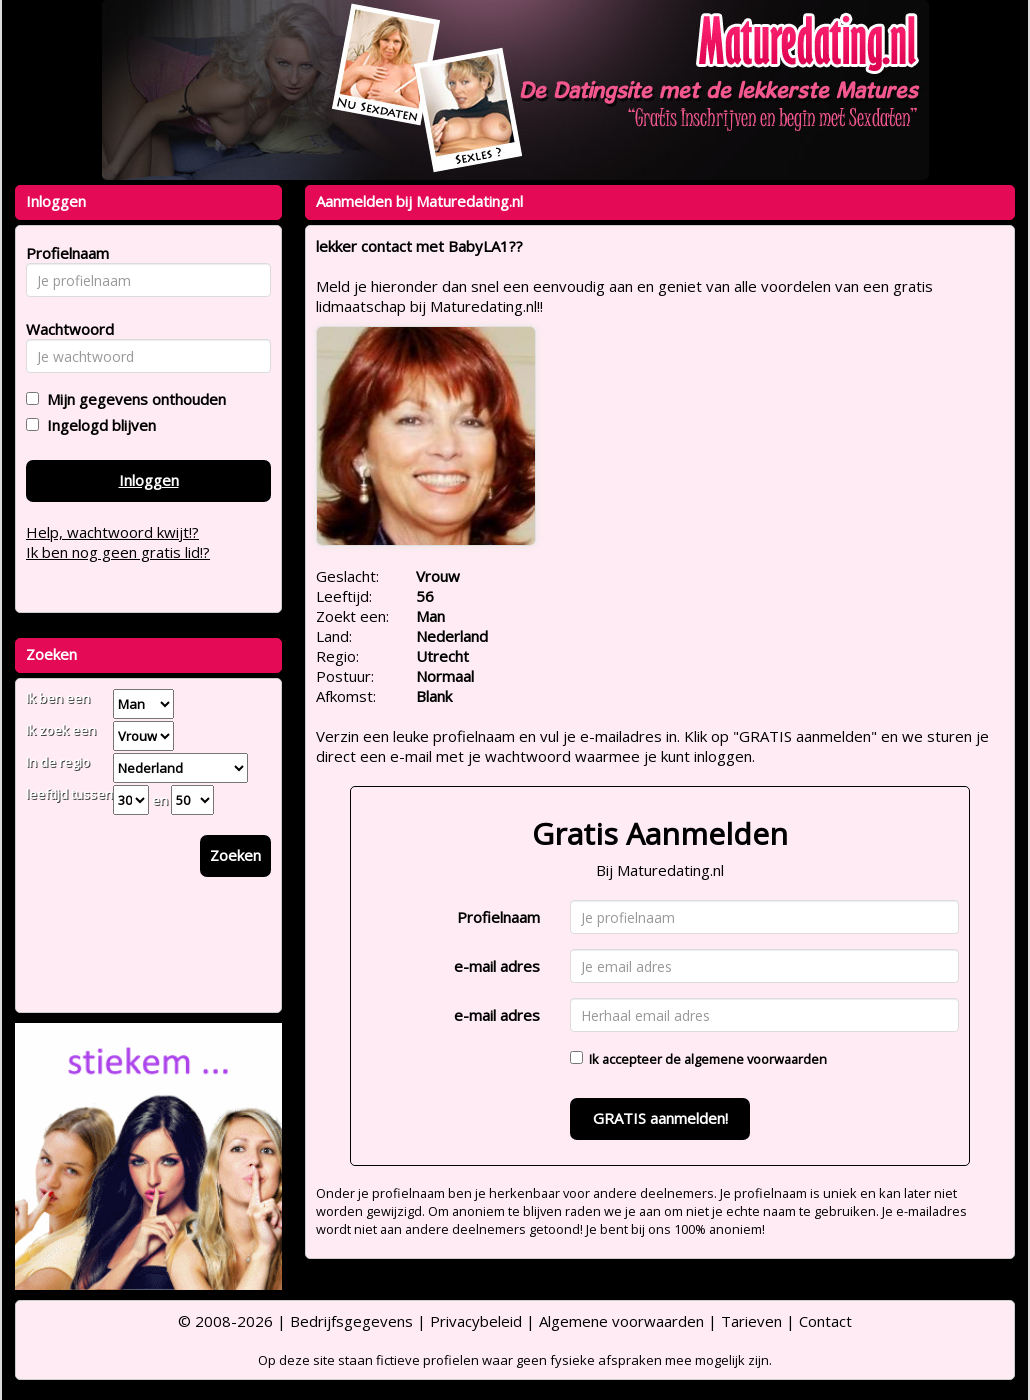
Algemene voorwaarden (621, 1321)
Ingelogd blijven (97, 425)
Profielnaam (498, 917)
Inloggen (149, 480)
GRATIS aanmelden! (660, 1118)
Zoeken (235, 855)
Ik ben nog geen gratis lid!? (118, 552)
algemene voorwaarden (755, 1059)
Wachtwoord (64, 329)
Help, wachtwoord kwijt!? (112, 532)
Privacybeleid (476, 1321)
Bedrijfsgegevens (351, 1321)
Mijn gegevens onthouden (132, 399)
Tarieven (751, 1321)
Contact (825, 1321)
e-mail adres (497, 966)
